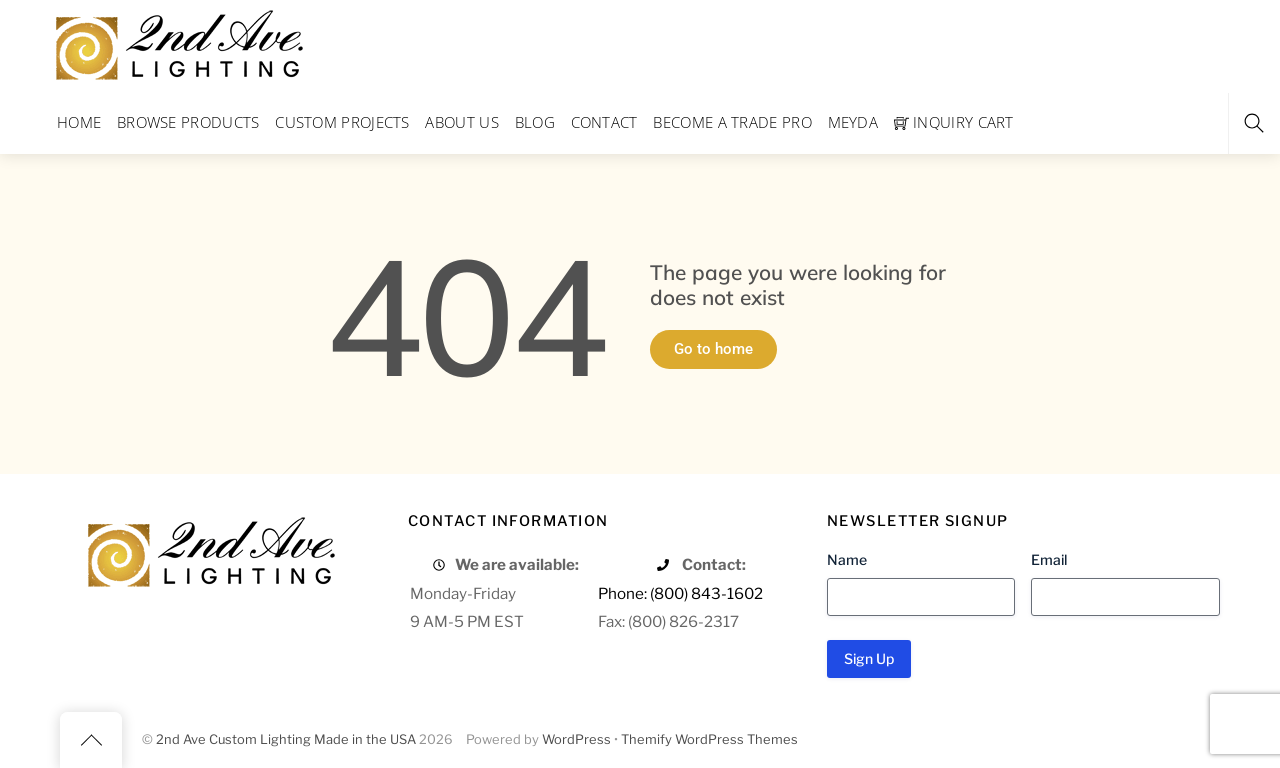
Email (1049, 559)
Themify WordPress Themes (709, 739)
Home (79, 122)
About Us (461, 122)
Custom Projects (342, 122)
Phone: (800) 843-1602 (680, 593)
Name (847, 559)
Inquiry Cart (954, 122)
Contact (604, 122)
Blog (535, 122)
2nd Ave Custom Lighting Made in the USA (286, 739)
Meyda (853, 122)
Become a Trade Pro (732, 122)
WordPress (576, 739)
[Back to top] (91, 740)
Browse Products (188, 122)
